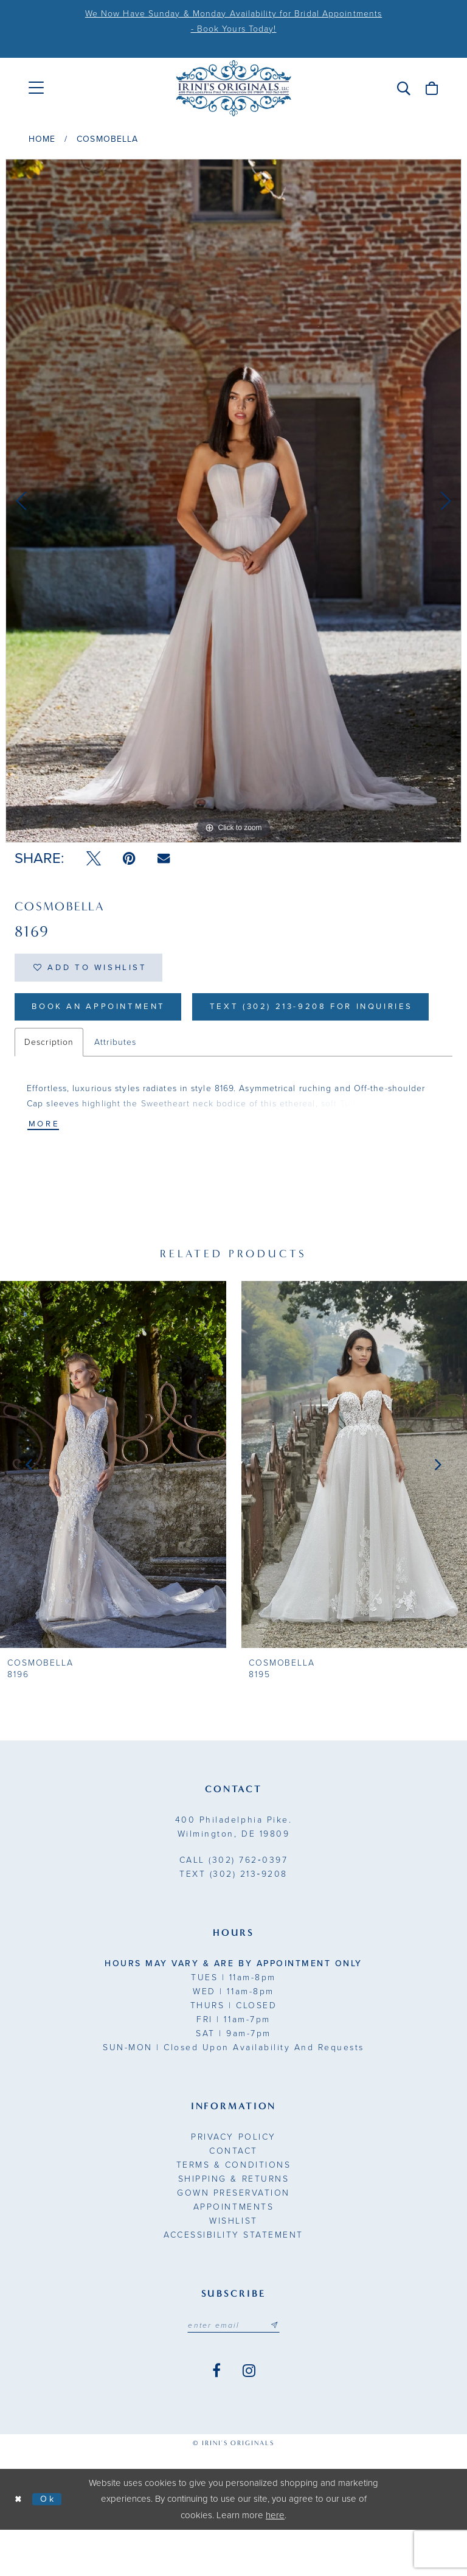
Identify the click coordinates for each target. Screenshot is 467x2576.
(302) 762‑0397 (233, 1906)
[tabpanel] (233, 500)
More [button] (45, 1169)
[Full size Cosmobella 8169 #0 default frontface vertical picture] (233, 500)
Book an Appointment (104, 1010)
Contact (233, 2196)
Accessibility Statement (233, 2280)
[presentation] (113, 1510)
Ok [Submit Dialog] (50, 2544)
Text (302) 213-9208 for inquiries (141, 1050)
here (275, 2561)
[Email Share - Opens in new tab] (163, 858)
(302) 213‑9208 (233, 1920)
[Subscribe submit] (276, 2371)
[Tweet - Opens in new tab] (93, 858)
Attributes (115, 1086)
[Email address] (233, 2371)
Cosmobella (107, 139)
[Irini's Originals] (233, 88)
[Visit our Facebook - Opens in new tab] (216, 2417)
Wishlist (233, 2266)
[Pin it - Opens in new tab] (129, 858)
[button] (404, 88)
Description (49, 1086)
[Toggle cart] (432, 88)
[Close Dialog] (19, 2545)
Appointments (233, 2252)
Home (42, 139)
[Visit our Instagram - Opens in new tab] (249, 2417)
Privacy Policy (233, 2182)
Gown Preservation (233, 2238)
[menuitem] (36, 88)
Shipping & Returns (233, 2224)
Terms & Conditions (233, 2210)
